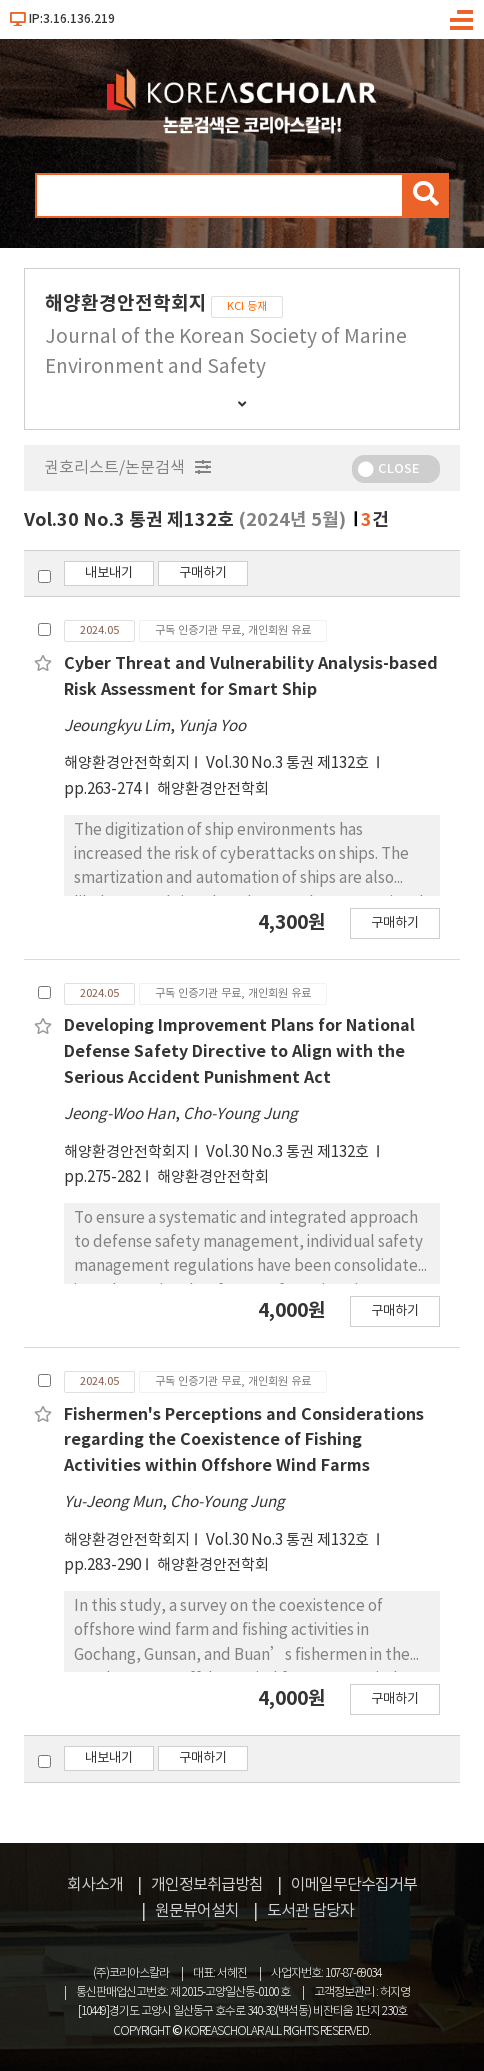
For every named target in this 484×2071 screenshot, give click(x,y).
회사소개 (95, 1885)
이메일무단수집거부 (354, 1885)
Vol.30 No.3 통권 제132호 (289, 763)
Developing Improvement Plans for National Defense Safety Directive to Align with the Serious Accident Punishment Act (239, 1051)
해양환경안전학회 (213, 789)
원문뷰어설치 (197, 1911)
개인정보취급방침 (207, 1885)
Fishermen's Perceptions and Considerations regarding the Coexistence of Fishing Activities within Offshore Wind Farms (244, 1440)
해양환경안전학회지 (127, 763)
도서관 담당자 (310, 1911)
